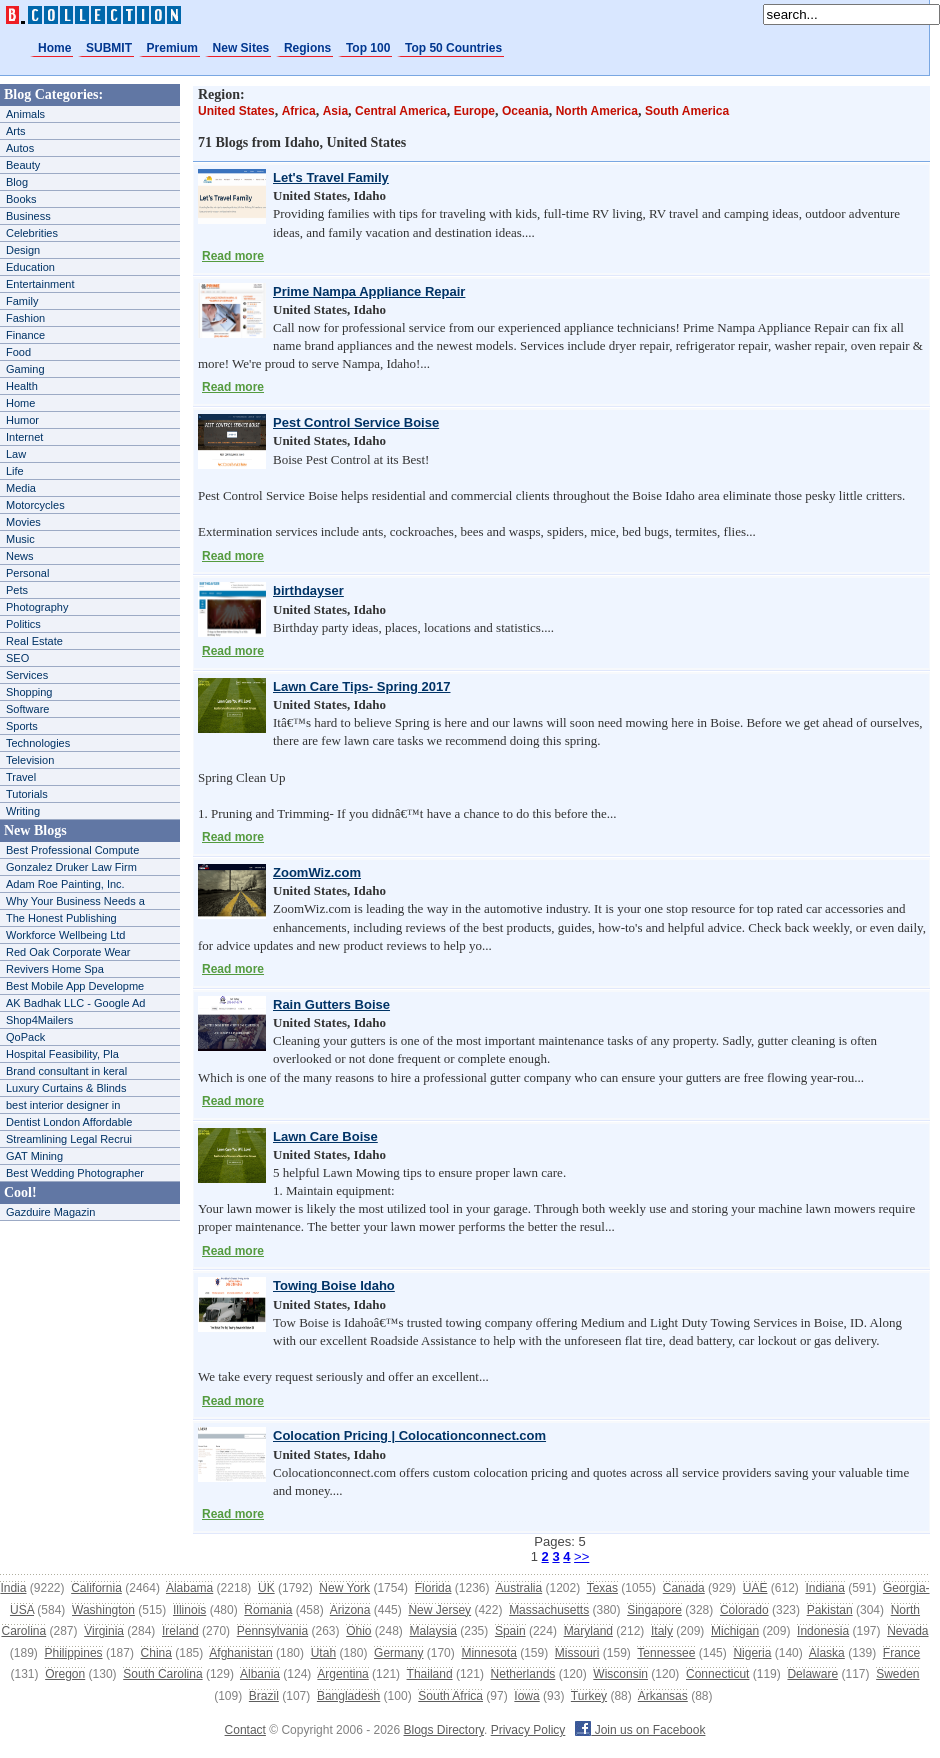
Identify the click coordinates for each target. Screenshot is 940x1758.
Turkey (589, 1696)
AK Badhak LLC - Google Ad (75, 1003)
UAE (755, 1588)
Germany (398, 1653)
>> (581, 1556)
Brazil (264, 1696)
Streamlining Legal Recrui (69, 1139)
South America (687, 111)
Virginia (104, 1631)
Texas (602, 1588)
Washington (103, 1610)
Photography (37, 607)
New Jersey (439, 1610)
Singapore (654, 1610)
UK (266, 1588)
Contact (245, 1730)
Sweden (897, 1674)
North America (597, 111)
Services (27, 675)
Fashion (25, 318)
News (20, 556)
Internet (24, 437)
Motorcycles (35, 505)
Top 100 (368, 48)
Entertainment (40, 284)
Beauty (23, 165)
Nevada (907, 1631)
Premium (172, 48)
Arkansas (663, 1696)
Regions (307, 48)
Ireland (180, 1631)
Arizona (350, 1610)
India (13, 1588)
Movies (23, 522)
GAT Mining (34, 1156)
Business (28, 216)
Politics (23, 624)
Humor (22, 420)
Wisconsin (620, 1674)
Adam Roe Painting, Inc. (65, 884)
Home (54, 48)
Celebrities (32, 233)
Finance (25, 335)
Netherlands (523, 1674)
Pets (17, 590)
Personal (27, 573)
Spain (510, 1631)
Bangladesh (348, 1696)
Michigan (735, 1631)
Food (18, 352)
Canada (684, 1588)
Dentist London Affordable (69, 1122)
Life (15, 471)
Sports (22, 726)
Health (22, 386)
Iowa (526, 1696)
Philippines (74, 1653)
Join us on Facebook (640, 1730)
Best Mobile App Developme (75, 986)
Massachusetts (549, 1610)
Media (21, 488)
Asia (335, 111)
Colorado (744, 1610)
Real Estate (34, 641)
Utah (323, 1653)
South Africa (450, 1696)
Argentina (342, 1674)
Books (21, 199)
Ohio (358, 1631)
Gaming (25, 369)
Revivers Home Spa (55, 969)
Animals (25, 114)
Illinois (189, 1610)
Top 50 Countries (453, 48)
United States (236, 111)
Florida (433, 1588)
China (156, 1653)
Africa (299, 111)
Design (23, 250)
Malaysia (433, 1631)
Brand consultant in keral (66, 1071)
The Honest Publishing (61, 918)
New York (344, 1588)
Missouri (577, 1653)
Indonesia (823, 1631)
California (96, 1588)
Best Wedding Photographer (75, 1173)
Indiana (824, 1588)
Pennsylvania (272, 1631)
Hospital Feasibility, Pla (62, 1054)
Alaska (827, 1653)
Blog (17, 182)
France (901, 1653)
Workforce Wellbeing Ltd (65, 935)
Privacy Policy (528, 1730)
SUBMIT (109, 48)
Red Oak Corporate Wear (68, 952)
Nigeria (752, 1653)
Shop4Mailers (39, 1020)
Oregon (65, 1674)
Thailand (430, 1674)
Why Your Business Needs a (75, 901)
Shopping (29, 692)
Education (30, 267)
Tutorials (27, 794)
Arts (16, 131)
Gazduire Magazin (50, 1212)
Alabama (189, 1588)
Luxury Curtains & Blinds (66, 1088)
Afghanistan (240, 1653)
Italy (662, 1631)
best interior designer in (63, 1105)
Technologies (38, 743)
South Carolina (162, 1674)
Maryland (588, 1631)
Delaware (812, 1674)
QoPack (25, 1037)
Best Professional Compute (72, 850)
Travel (21, 777)
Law (16, 454)
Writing (23, 811)
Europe (474, 111)
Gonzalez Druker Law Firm (71, 867)
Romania (268, 1610)
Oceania (525, 111)
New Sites (241, 48)
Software (27, 709)
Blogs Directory (444, 1730)
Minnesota (488, 1653)
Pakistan (830, 1610)
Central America (401, 111)
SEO (17, 658)
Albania (260, 1674)
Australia (518, 1588)
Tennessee (666, 1653)
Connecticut (717, 1674)
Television (30, 760)
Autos (20, 148)
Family (22, 301)
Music (20, 539)
